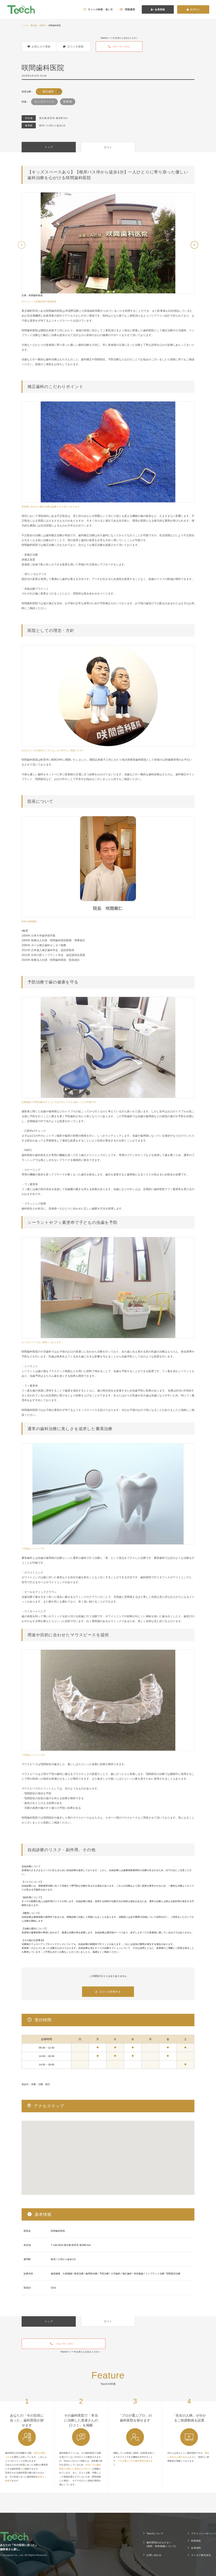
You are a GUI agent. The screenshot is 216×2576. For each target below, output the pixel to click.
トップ (25, 25)
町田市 (43, 25)
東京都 (34, 25)
